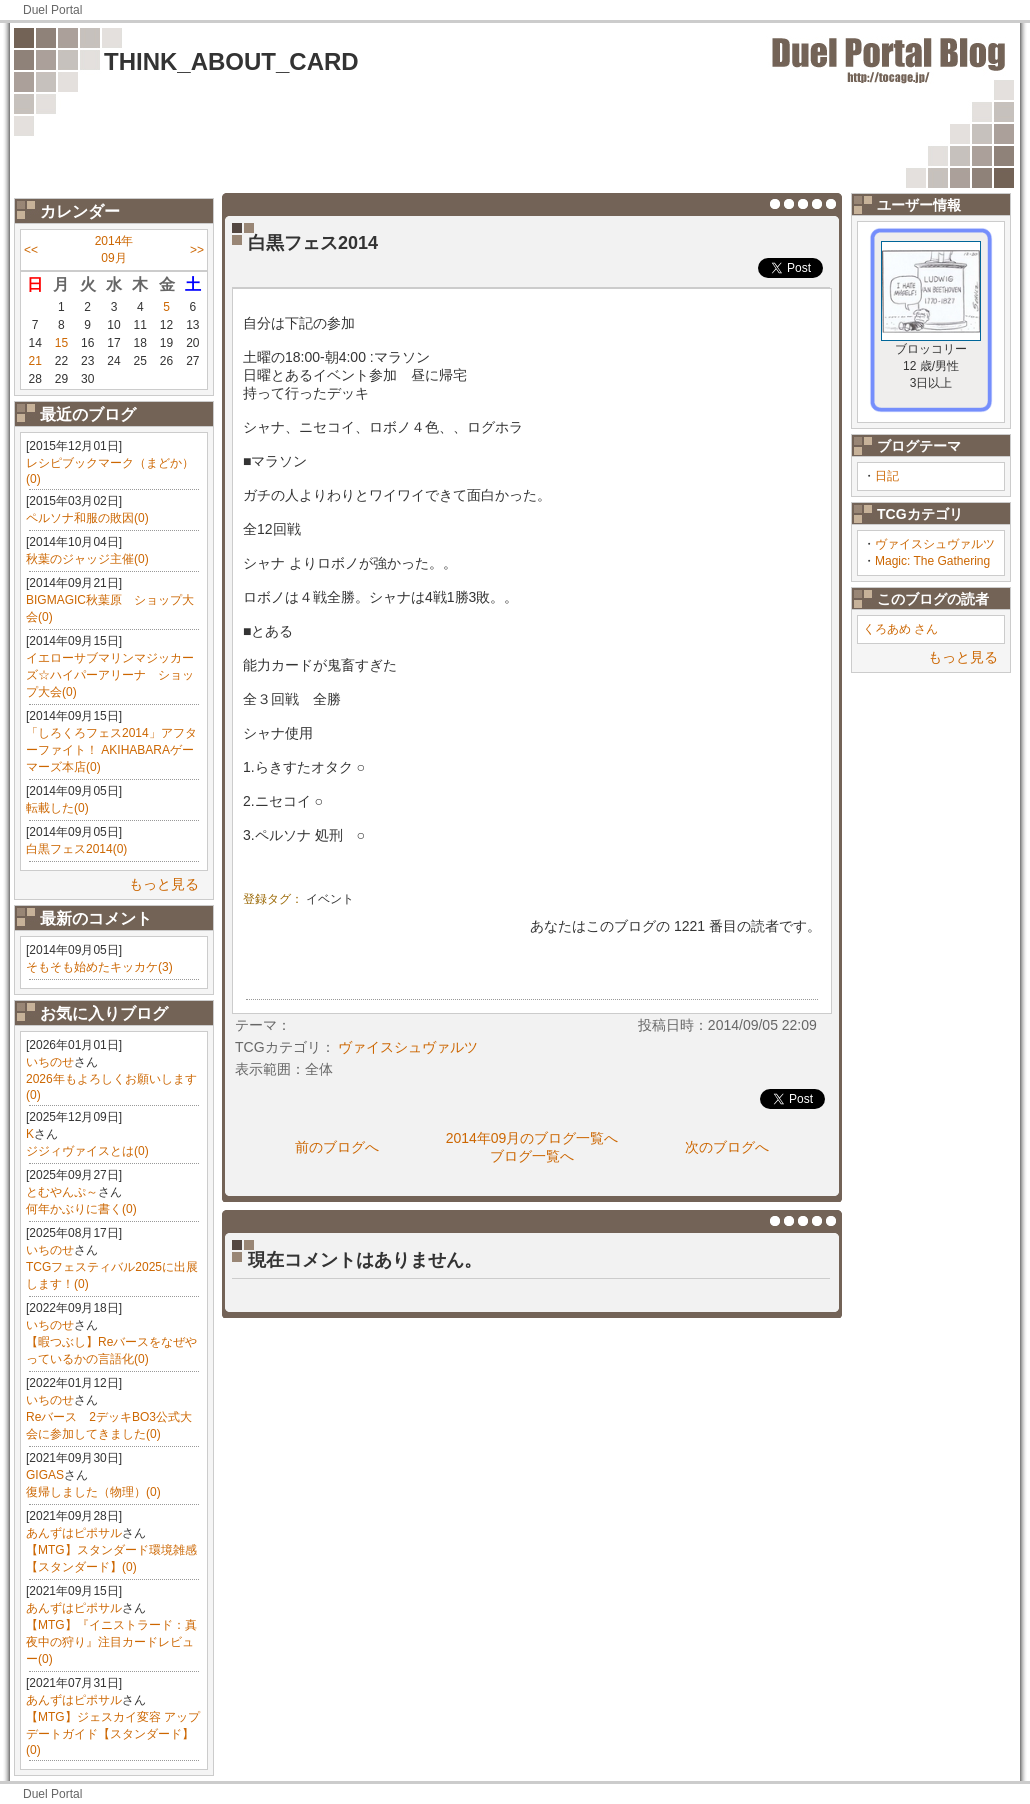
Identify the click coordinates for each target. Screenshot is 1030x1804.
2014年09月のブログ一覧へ (532, 1138)
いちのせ (50, 1062)
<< (31, 250)
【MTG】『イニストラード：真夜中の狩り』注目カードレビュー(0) (111, 1642)
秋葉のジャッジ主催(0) (87, 559)
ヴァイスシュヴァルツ (935, 544)
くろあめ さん (900, 629)
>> (197, 250)
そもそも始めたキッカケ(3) (99, 967)
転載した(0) (57, 808)
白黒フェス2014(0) (76, 849)
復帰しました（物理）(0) (93, 1492)
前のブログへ (337, 1147)
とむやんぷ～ (62, 1192)
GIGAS (45, 1475)
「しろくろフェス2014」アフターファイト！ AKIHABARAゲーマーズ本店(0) (111, 750)
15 (61, 343)
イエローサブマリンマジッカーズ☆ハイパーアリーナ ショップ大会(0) (110, 675)
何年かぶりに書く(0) (81, 1209)
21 (34, 361)
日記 (887, 476)
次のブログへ (727, 1147)
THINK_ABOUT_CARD (231, 61)
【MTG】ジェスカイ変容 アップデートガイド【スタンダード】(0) (113, 1733)
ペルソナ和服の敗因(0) (87, 518)
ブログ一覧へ (532, 1156)
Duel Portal (52, 10)
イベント (330, 899)
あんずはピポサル (74, 1533)
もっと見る (164, 884)
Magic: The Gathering (932, 561)
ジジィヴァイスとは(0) (87, 1151)
